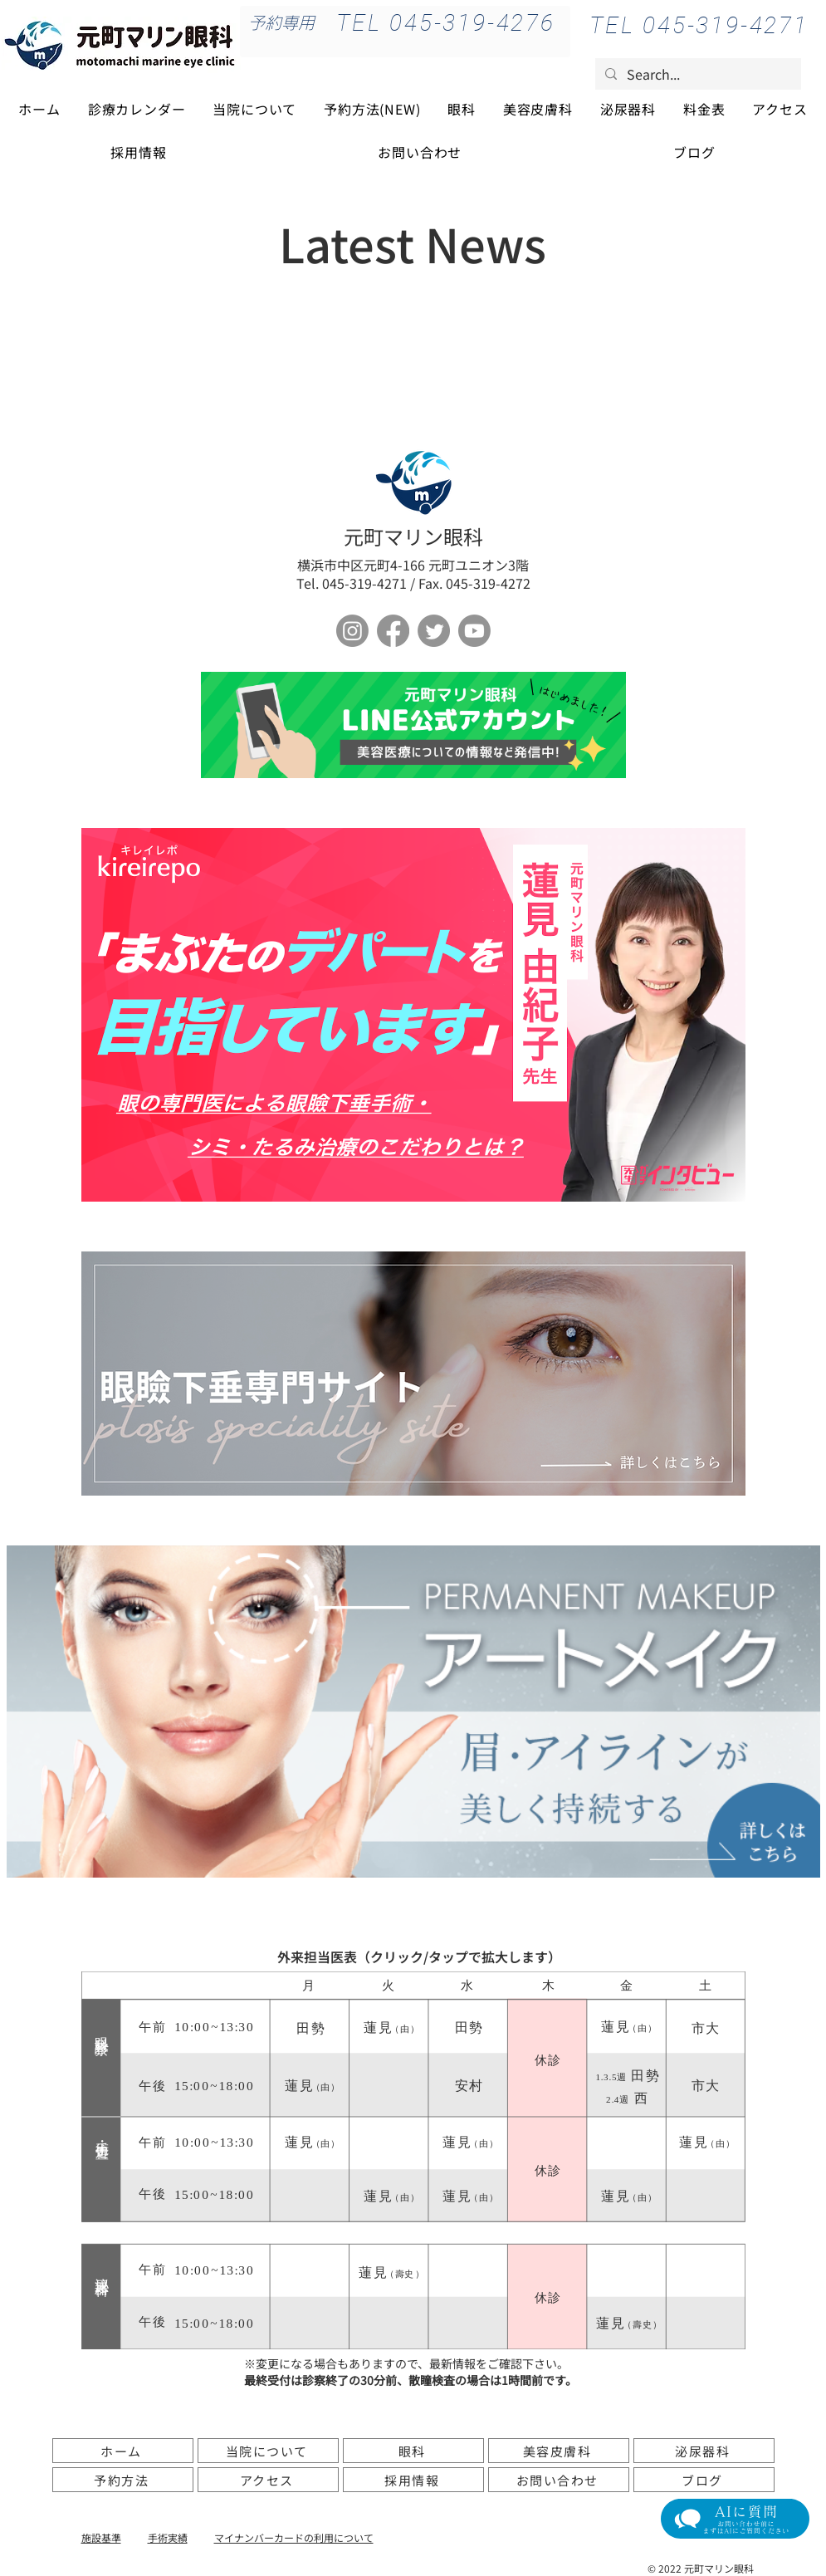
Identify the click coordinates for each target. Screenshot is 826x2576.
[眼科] (413, 2450)
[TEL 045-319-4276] (445, 22)
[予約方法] (122, 2479)
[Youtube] (474, 631)
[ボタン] (413, 725)
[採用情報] (413, 2479)
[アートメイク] (413, 1711)
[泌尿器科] (704, 2450)
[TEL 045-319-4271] (699, 25)
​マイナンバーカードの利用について (294, 2537)
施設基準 (101, 2537)
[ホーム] (122, 2450)
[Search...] (696, 74)
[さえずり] (434, 631)
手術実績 (168, 2537)
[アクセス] (268, 2479)
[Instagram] (352, 631)
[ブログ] (704, 2479)
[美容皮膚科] (558, 2450)
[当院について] (268, 2450)
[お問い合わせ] (558, 2479)
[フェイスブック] (393, 631)
